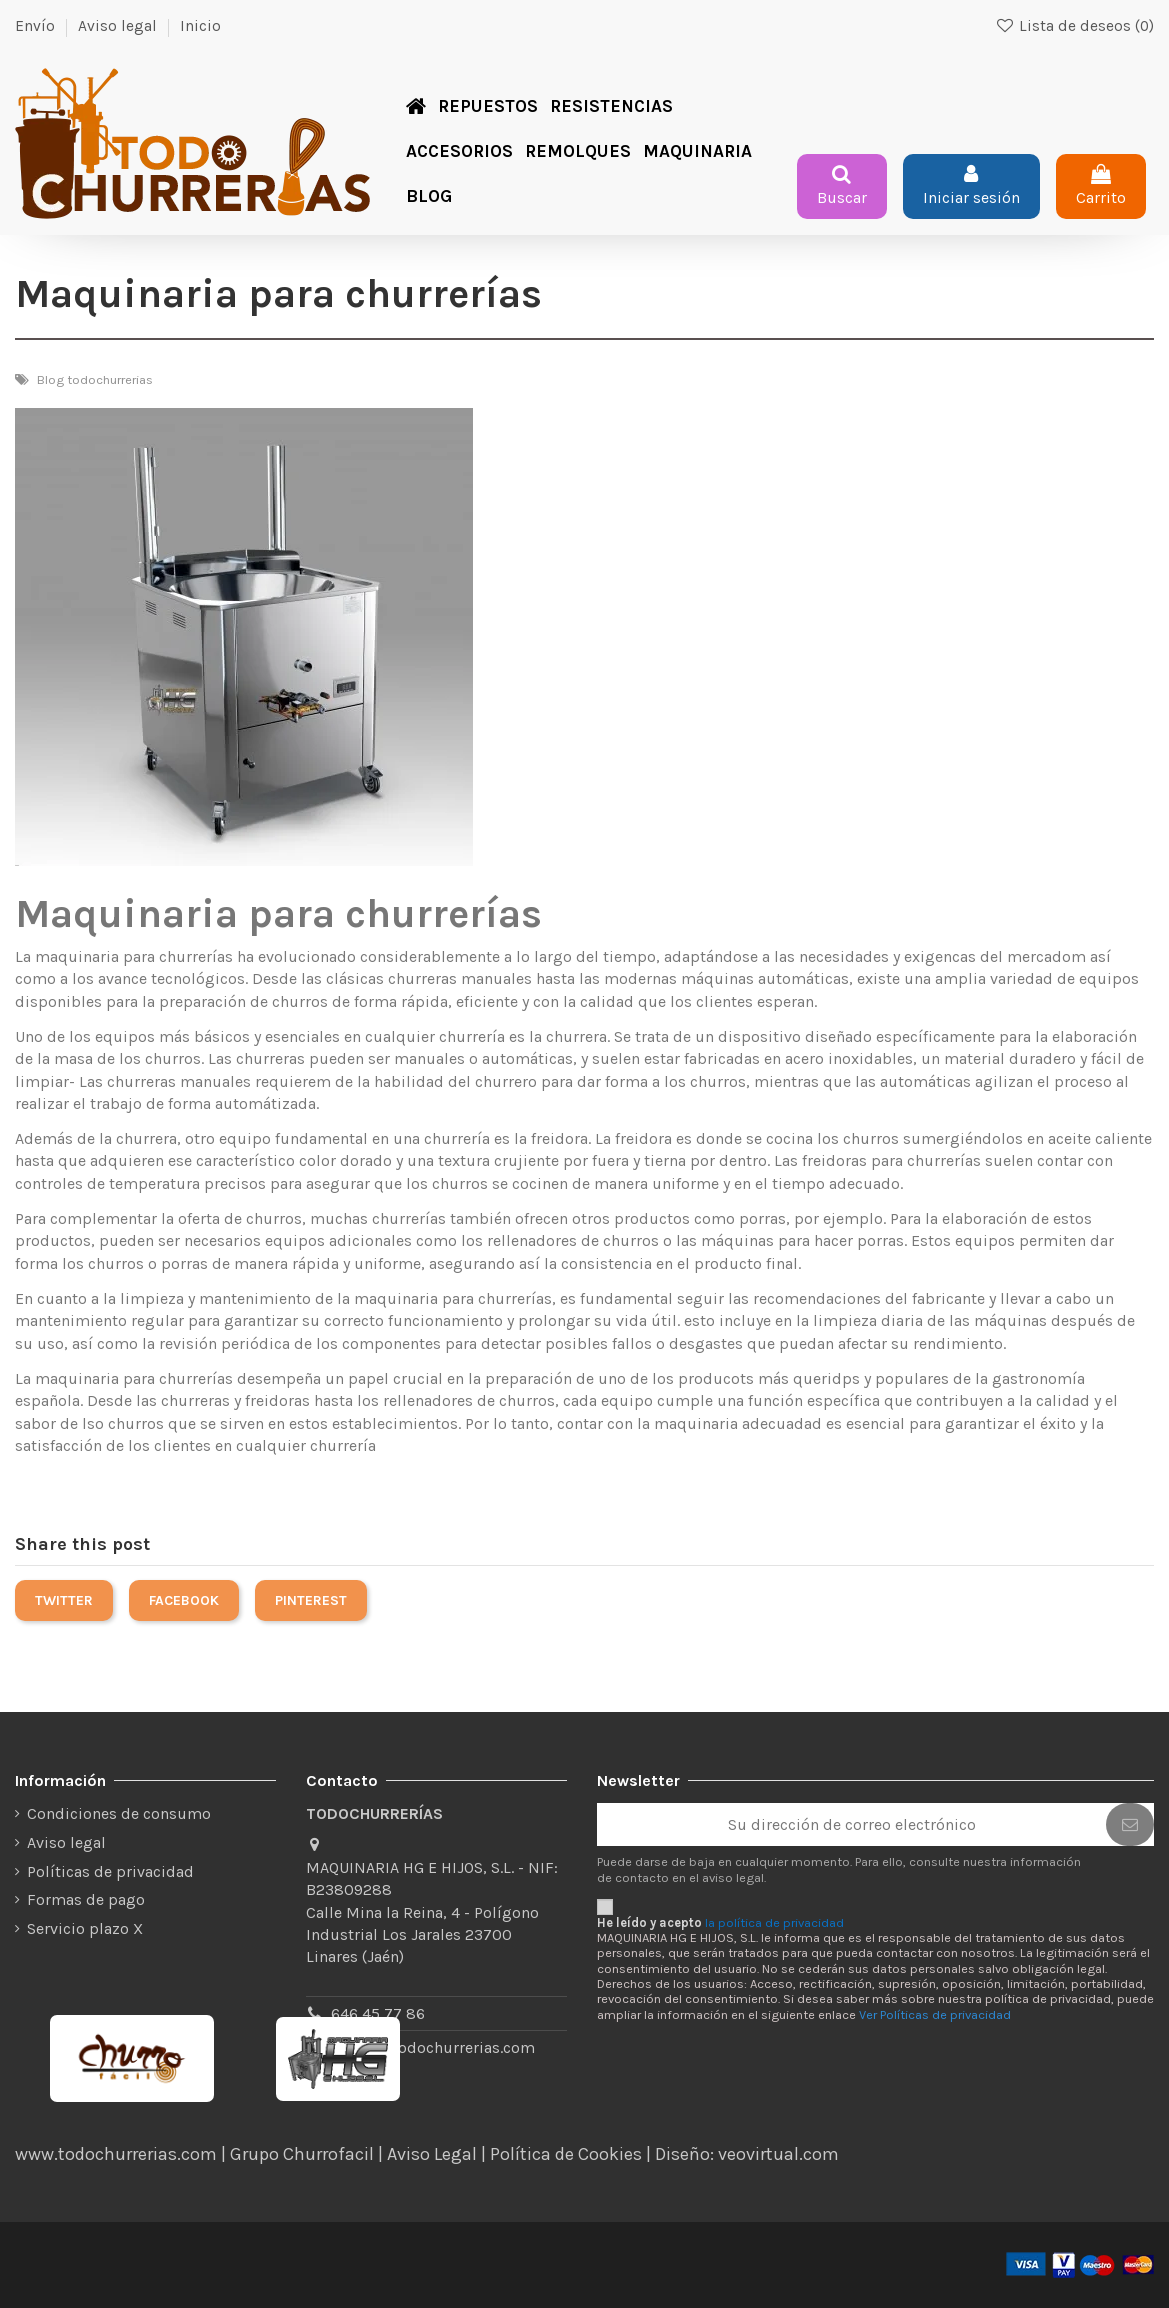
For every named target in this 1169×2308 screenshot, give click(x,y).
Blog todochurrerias (95, 379)
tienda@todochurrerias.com (433, 2047)
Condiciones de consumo (119, 1813)
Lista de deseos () (1074, 26)
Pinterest (311, 1600)
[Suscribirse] (1130, 1824)
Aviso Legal (432, 2154)
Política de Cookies (566, 2154)
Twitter (64, 1600)
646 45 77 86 (378, 2013)
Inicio (200, 26)
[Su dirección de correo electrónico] (851, 1824)
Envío (35, 26)
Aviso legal (117, 26)
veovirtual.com (778, 2154)
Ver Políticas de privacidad (935, 2014)
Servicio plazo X (85, 1928)
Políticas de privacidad (110, 1871)
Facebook (184, 1600)
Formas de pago (86, 1899)
